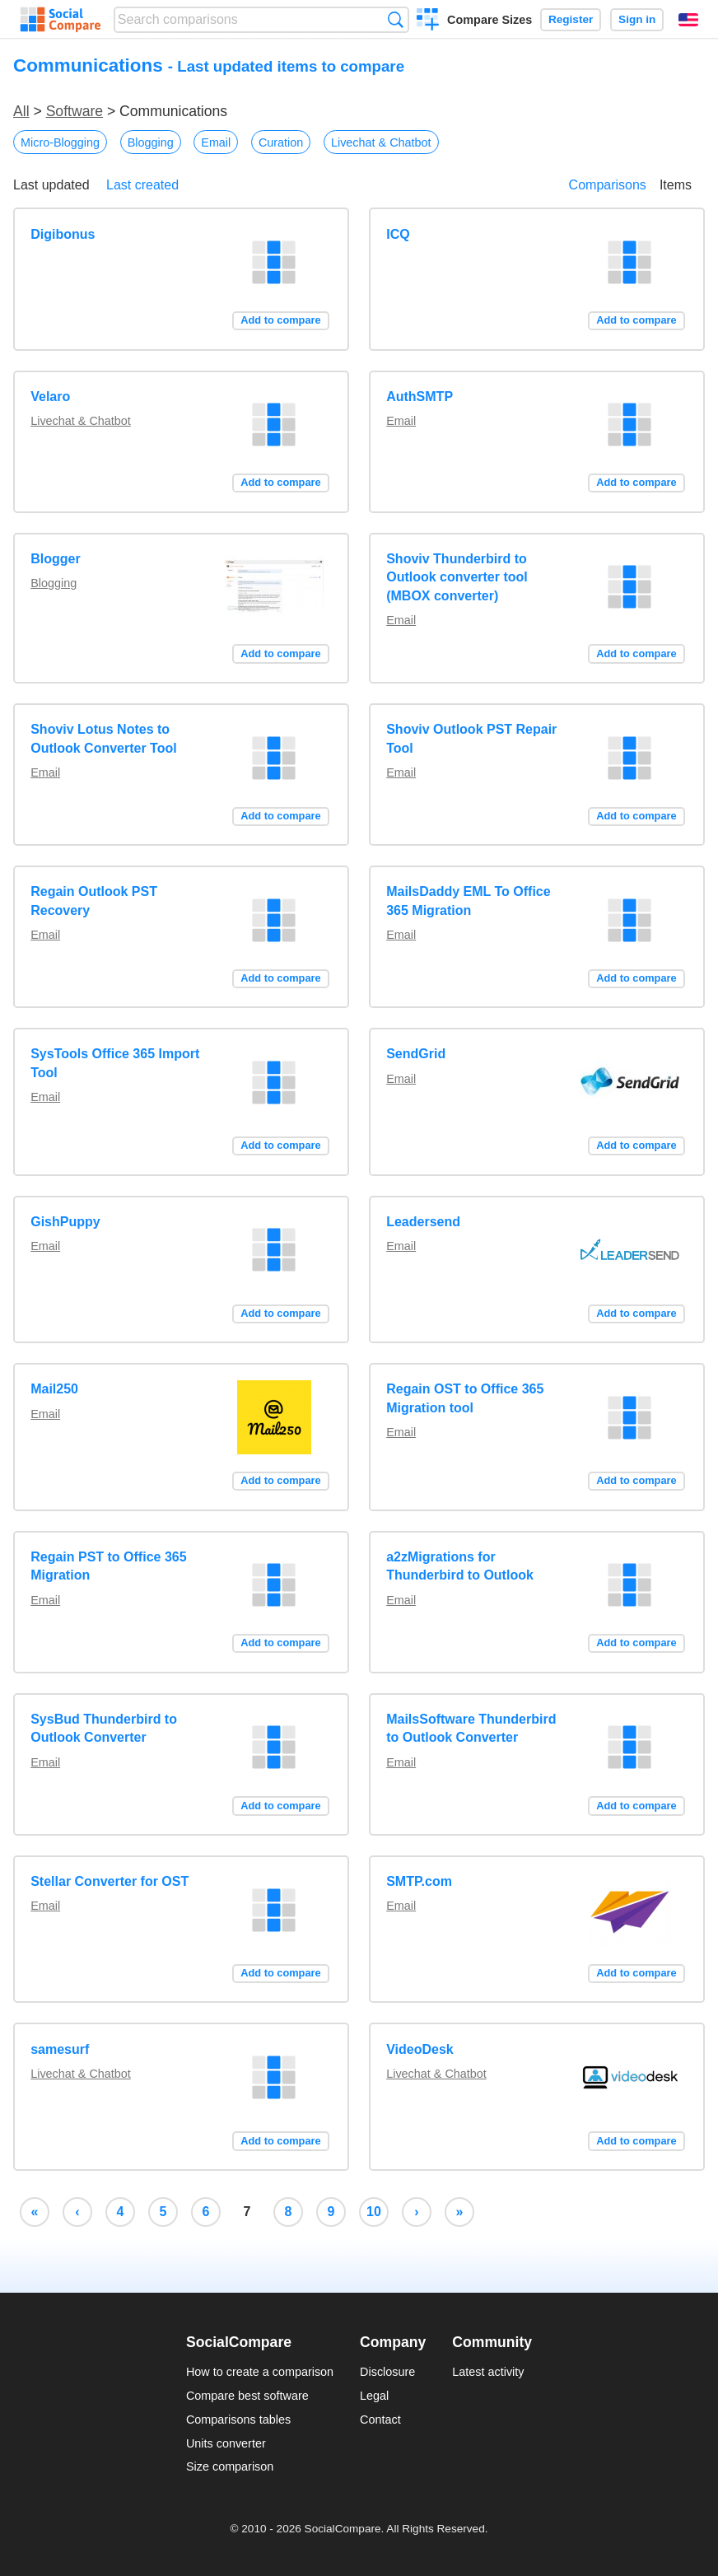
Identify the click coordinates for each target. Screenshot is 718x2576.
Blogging (151, 142)
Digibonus (62, 234)
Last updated (51, 185)
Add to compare (280, 320)
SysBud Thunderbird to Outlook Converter (103, 1728)
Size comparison (229, 2466)
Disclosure (387, 2371)
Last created (142, 185)
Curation (281, 142)
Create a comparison (428, 21)
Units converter (226, 2443)
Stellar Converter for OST (109, 1881)
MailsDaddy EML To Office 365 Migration (468, 900)
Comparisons (607, 185)
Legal (374, 2395)
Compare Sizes (489, 19)
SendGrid (415, 1054)
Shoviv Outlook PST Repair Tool (471, 738)
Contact (380, 2419)
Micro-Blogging (60, 142)
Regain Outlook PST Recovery (93, 900)
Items (676, 185)
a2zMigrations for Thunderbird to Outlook (460, 1566)
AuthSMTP (419, 397)
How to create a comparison (259, 2371)
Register (570, 19)
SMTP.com (419, 1881)
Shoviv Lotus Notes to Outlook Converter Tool (103, 738)
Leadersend (423, 1222)
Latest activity (488, 2371)
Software (74, 111)
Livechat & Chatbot (381, 142)
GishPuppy (65, 1222)
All (21, 111)
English (688, 19)
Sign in (636, 19)
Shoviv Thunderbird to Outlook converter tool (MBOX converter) (457, 577)
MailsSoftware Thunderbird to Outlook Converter (471, 1728)
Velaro (50, 397)
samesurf (59, 2049)
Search (395, 19)
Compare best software (247, 2395)
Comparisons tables (238, 2419)
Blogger (55, 559)
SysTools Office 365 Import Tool (114, 1063)
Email (216, 142)
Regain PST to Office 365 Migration (108, 1566)
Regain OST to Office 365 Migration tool (464, 1398)
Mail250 (54, 1389)
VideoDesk (420, 2049)
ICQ (397, 234)
